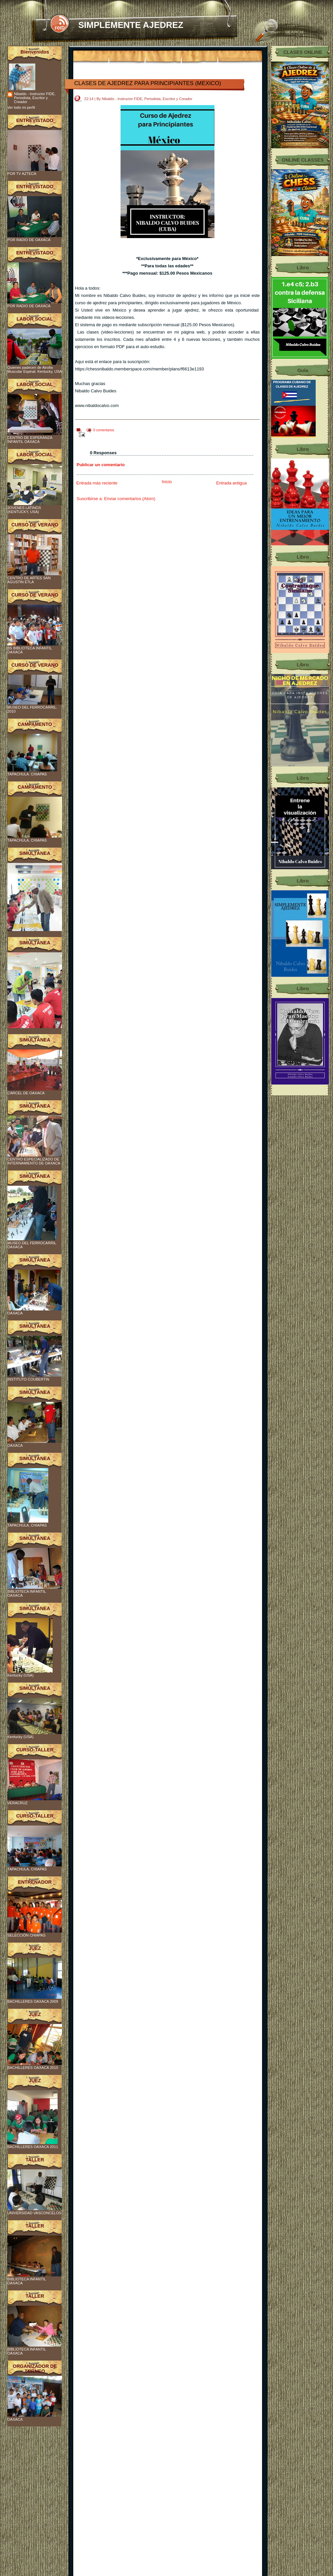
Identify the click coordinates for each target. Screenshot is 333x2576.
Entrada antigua (231, 482)
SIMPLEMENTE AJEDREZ (130, 25)
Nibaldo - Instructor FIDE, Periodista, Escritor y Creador (35, 98)
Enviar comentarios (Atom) (129, 498)
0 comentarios (103, 430)
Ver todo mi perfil (21, 107)
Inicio (167, 481)
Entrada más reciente (97, 482)
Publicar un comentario (101, 464)
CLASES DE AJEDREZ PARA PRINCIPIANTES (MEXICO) (147, 83)
